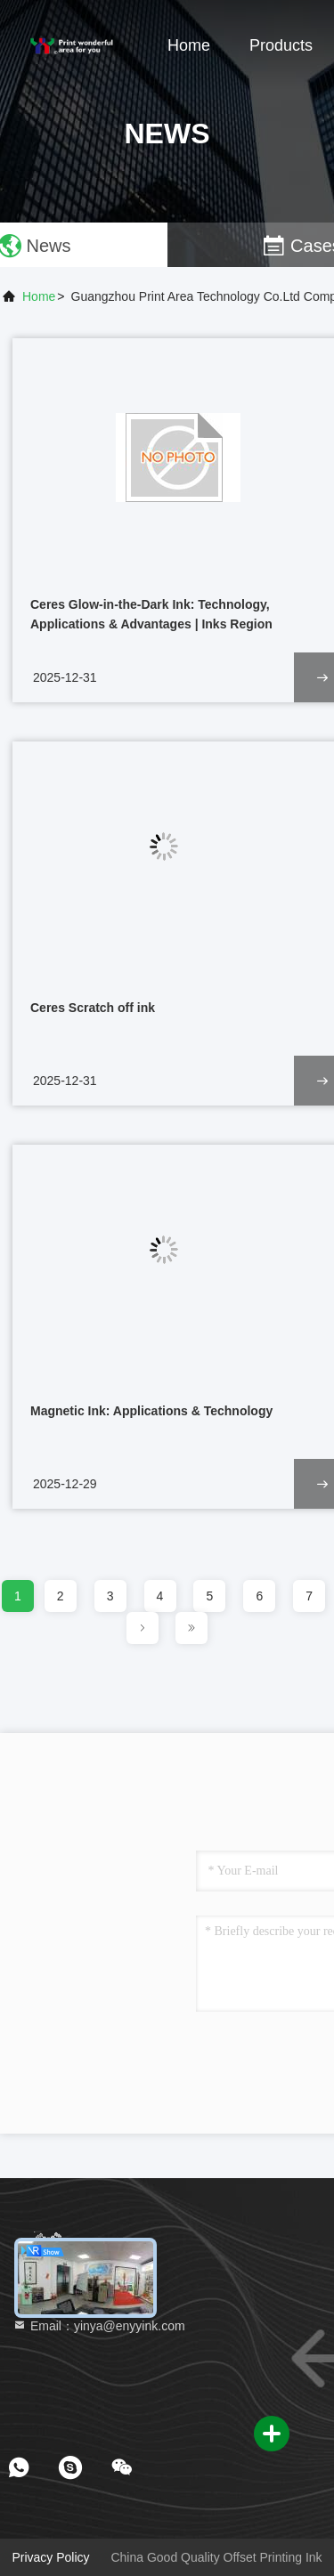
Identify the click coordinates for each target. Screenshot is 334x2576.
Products (281, 45)
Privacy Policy (50, 2557)
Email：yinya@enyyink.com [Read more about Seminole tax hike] (98, 2326)
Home (188, 45)
